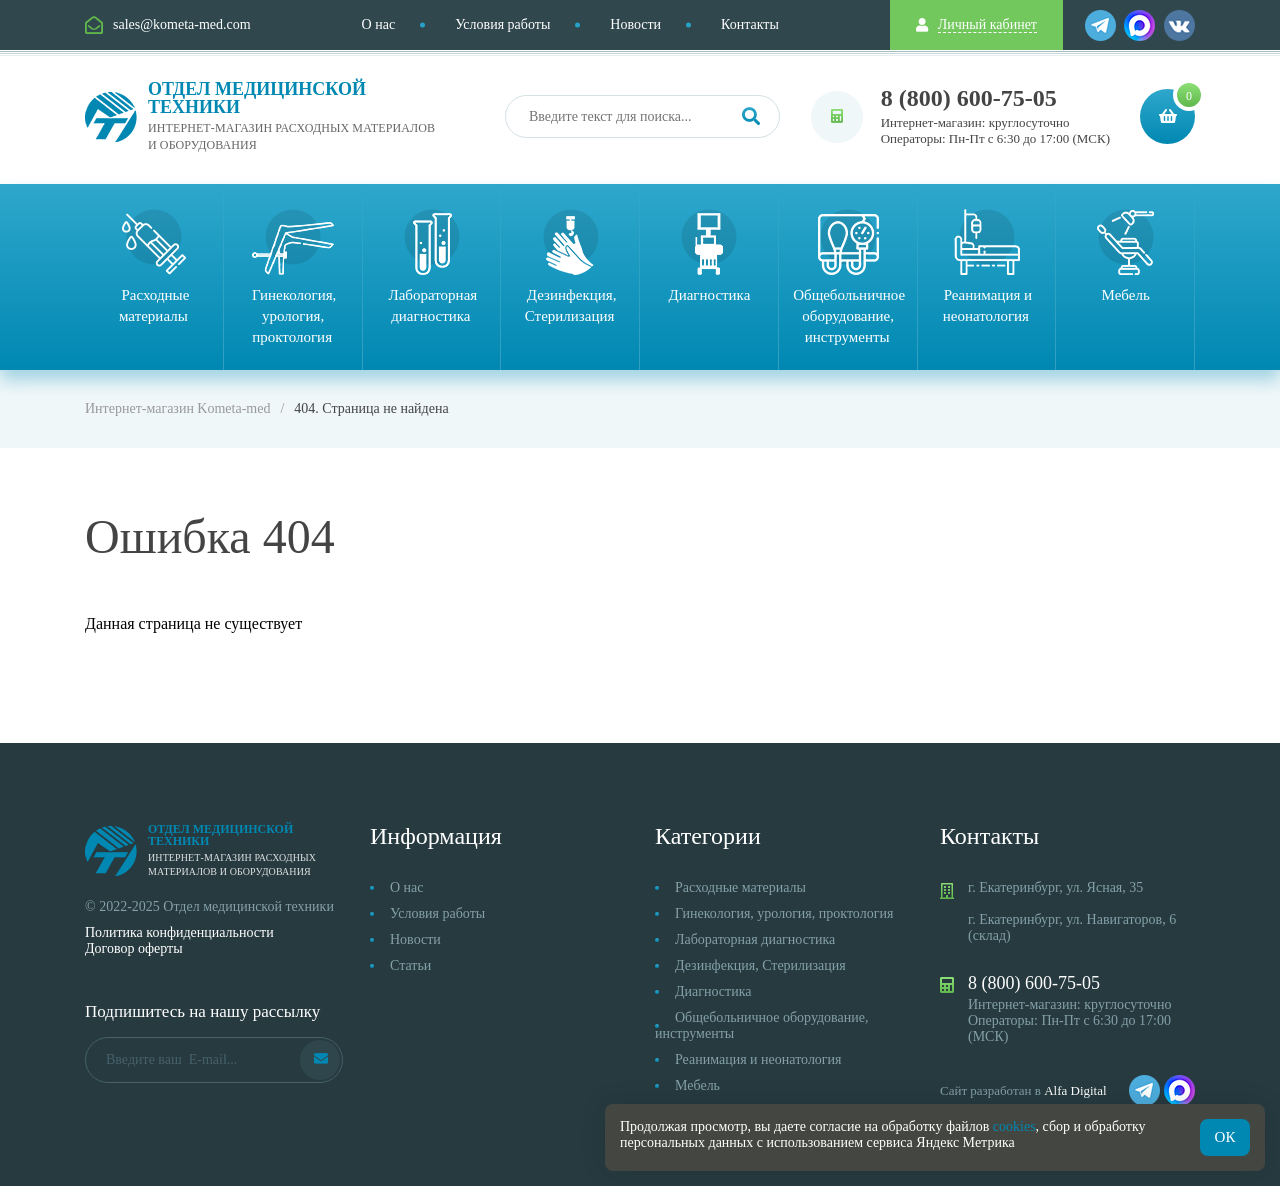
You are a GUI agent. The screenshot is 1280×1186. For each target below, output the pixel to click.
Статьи (410, 965)
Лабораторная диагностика (755, 939)
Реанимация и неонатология (758, 1059)
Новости (635, 24)
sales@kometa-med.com (182, 24)
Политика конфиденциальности (179, 932)
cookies (1014, 1126)
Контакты (750, 24)
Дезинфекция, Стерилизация (760, 965)
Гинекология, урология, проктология (784, 913)
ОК (1225, 1137)
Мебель (697, 1085)
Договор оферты (134, 948)
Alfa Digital (1075, 1090)
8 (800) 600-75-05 (969, 98)
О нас (379, 24)
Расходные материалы (740, 887)
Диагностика (713, 991)
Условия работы (502, 24)
